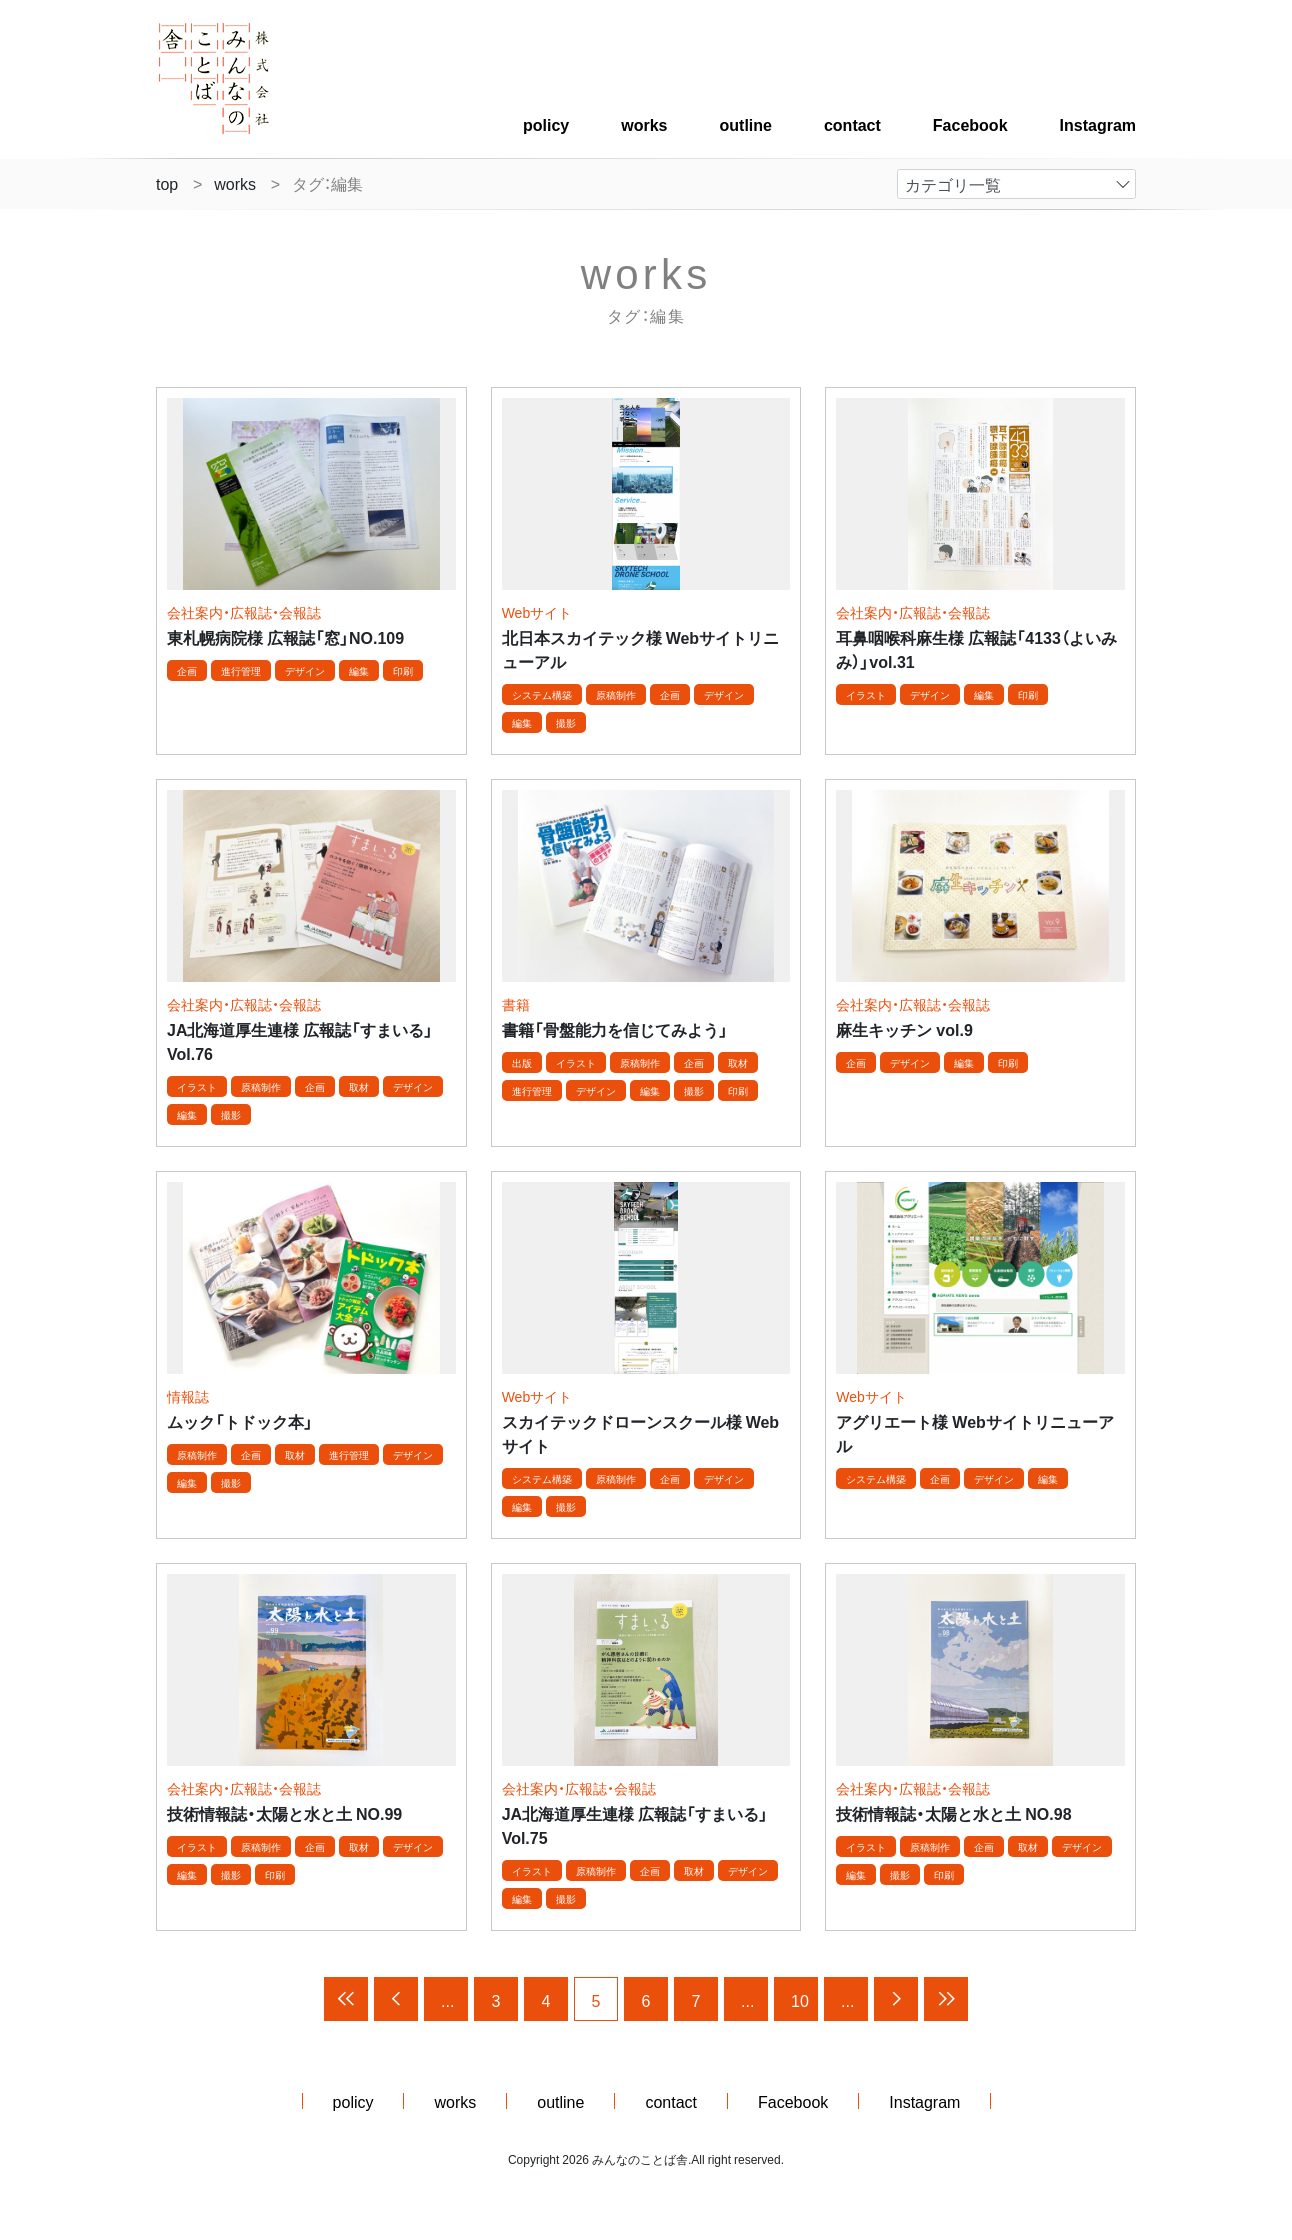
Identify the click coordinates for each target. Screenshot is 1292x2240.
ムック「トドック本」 (240, 1421)
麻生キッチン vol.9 (904, 1029)
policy (546, 124)
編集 (359, 670)
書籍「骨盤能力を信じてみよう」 (615, 1029)
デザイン (305, 670)
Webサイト (537, 612)
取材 (359, 1086)
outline (746, 124)
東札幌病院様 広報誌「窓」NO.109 (285, 637)
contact (852, 124)
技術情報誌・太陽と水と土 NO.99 (284, 1813)
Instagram (1098, 124)
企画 (187, 670)
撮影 (566, 722)
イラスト (866, 694)
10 (800, 2000)
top (167, 183)
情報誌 (188, 1396)
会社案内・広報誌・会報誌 (244, 612)
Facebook (970, 124)
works (644, 124)
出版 (522, 1062)
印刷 (403, 670)
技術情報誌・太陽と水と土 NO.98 (953, 1813)
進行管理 (241, 670)
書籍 (516, 1004)
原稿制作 (616, 694)
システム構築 (542, 694)
